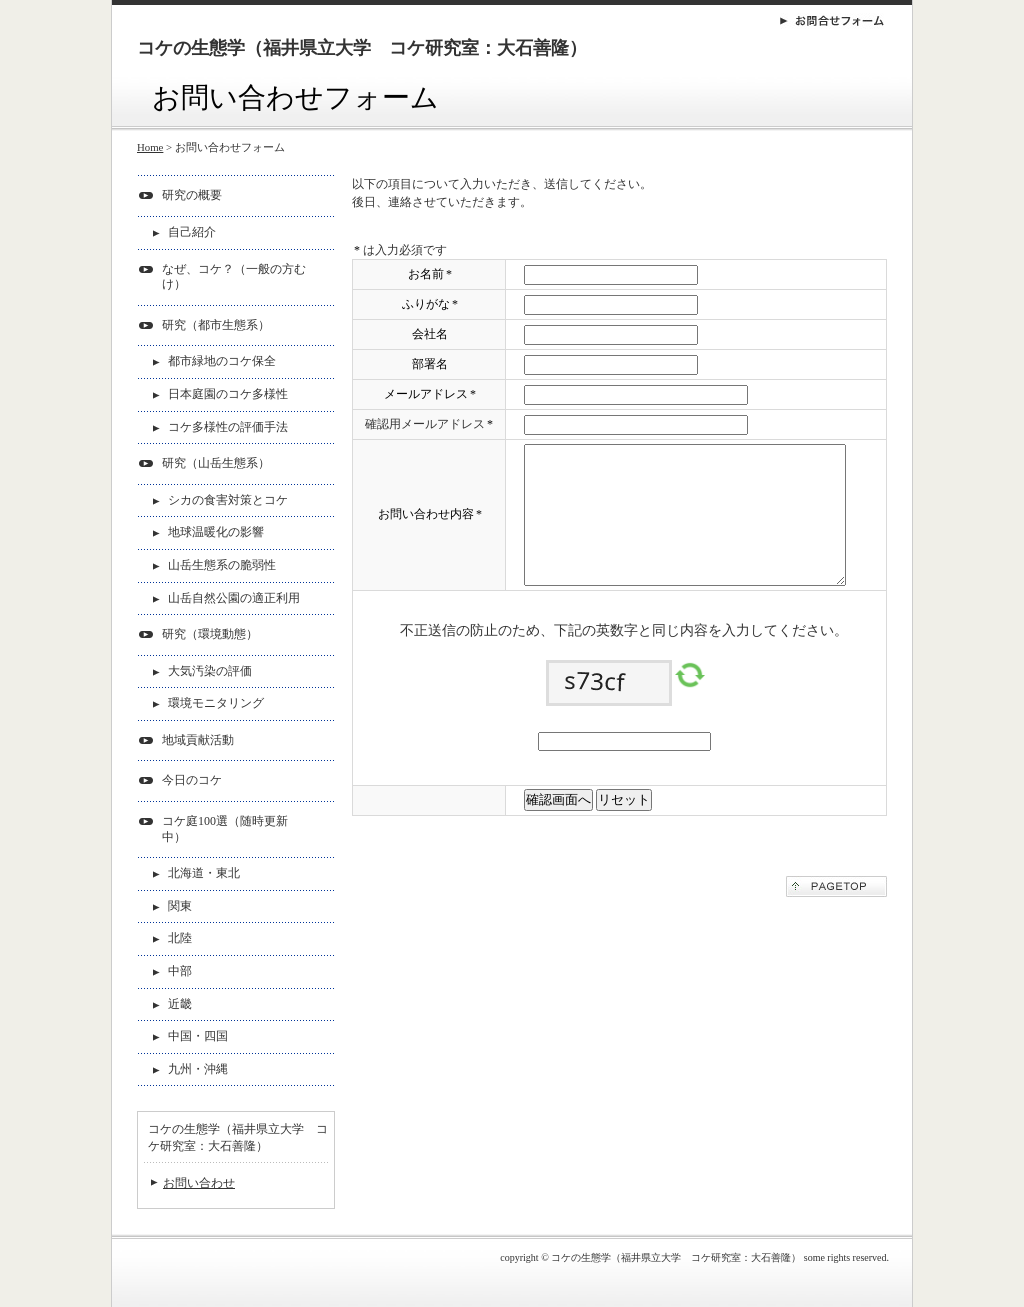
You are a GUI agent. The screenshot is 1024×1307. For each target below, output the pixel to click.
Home (150, 147)
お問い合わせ (199, 1183)
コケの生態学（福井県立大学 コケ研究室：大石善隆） (362, 48)
